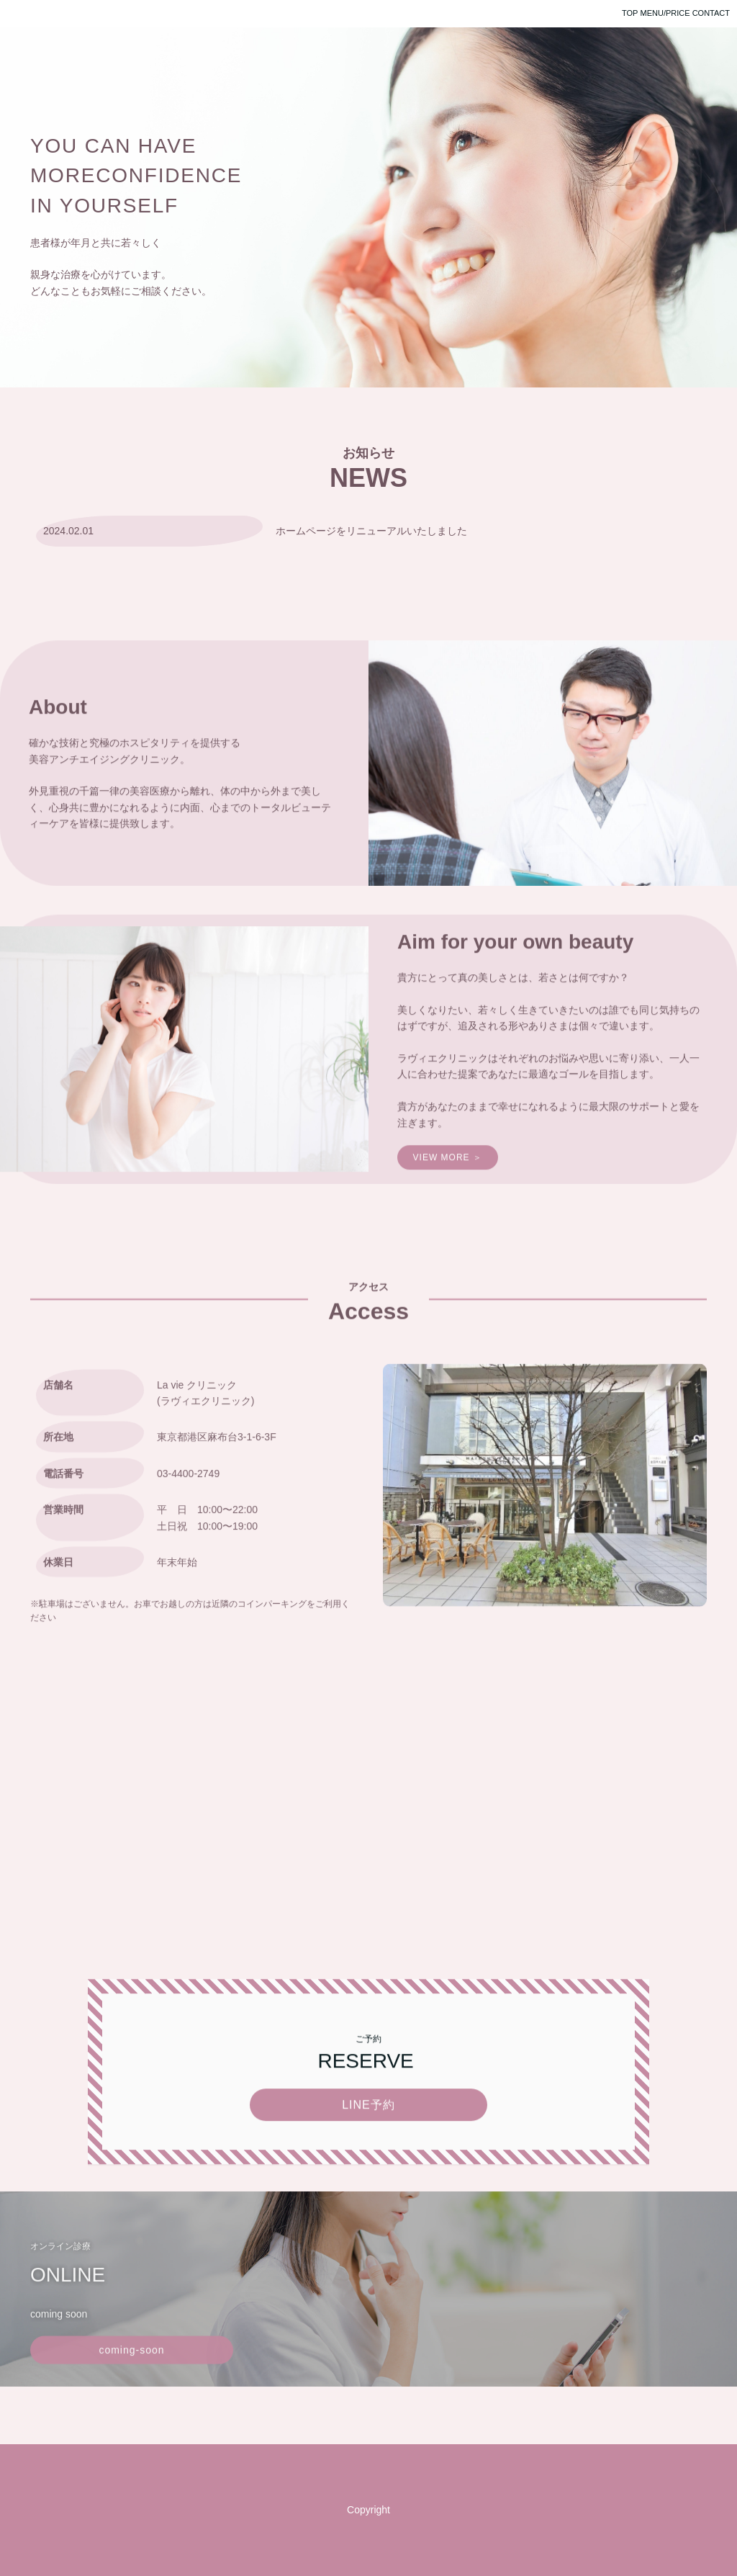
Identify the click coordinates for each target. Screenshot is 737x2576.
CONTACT (711, 13)
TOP (630, 13)
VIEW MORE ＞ (447, 1193)
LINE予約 (368, 2140)
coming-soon (131, 2386)
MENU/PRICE (665, 13)
